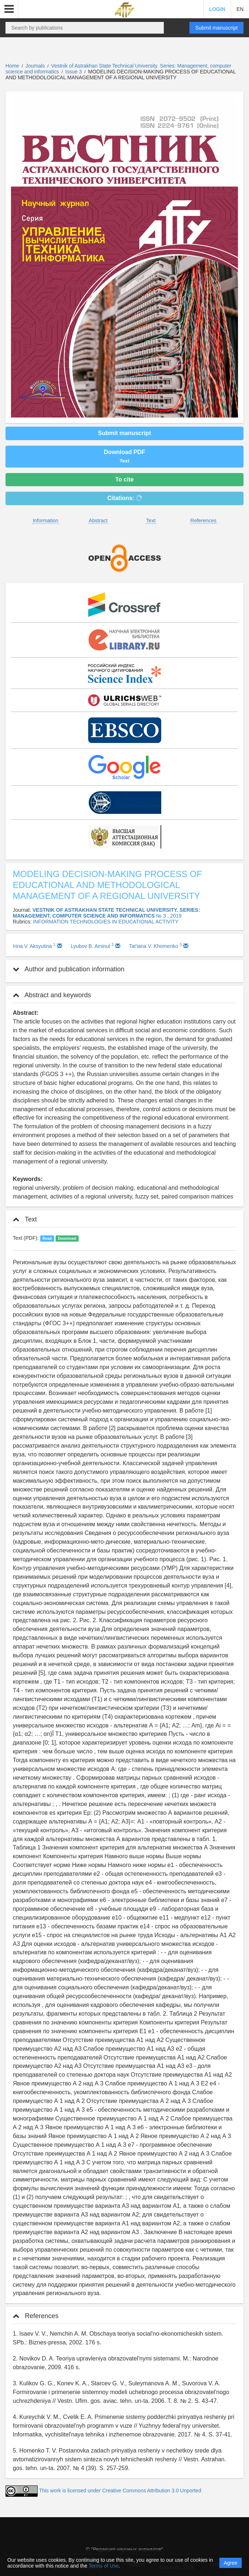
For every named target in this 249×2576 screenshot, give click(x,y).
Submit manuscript (216, 28)
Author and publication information (68, 969)
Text (151, 520)
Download (67, 1238)
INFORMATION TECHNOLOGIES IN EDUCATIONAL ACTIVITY (105, 922)
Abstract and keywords (52, 995)
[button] (9, 9)
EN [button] (240, 9)
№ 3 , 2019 (169, 916)
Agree (230, 2563)
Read (47, 1238)
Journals (35, 66)
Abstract (98, 520)
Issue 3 (74, 72)
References (203, 520)
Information (46, 520)
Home (12, 66)
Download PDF (124, 456)
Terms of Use (103, 2566)
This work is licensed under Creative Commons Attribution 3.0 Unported (120, 2491)
